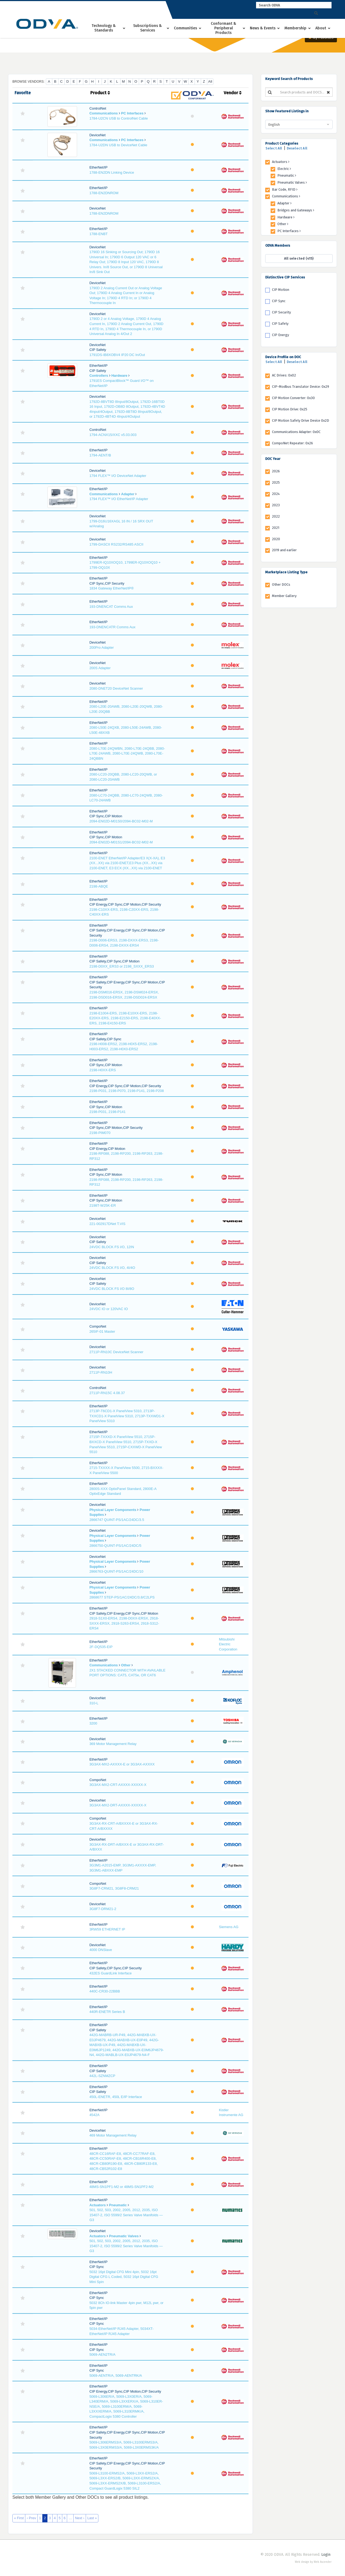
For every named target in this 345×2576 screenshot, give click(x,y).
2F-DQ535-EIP (101, 1647)
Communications (103, 113)
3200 (93, 1723)
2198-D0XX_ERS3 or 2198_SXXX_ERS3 (121, 966)
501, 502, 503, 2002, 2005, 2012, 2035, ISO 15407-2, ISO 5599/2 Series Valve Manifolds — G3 (126, 2215)
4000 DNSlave (100, 1950)
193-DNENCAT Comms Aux (111, 607)
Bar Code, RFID (285, 189)
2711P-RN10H (100, 1372)
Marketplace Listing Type (286, 572)
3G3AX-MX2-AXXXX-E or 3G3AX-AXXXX (122, 1764)
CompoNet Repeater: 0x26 (292, 443)
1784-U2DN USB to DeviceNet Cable (118, 145)
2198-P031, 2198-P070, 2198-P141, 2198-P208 (126, 1091)
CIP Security (281, 312)
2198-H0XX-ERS (102, 1070)
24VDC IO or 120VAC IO (108, 1309)
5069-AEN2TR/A (102, 2354)
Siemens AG (228, 1927)
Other (125, 1665)
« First (19, 2518)
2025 (276, 482)
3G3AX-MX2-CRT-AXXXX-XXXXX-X (117, 1785)
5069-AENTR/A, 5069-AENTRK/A (115, 2375)
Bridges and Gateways (295, 210)
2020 (276, 539)
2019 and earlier (284, 550)
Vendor (233, 92)
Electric (284, 169)
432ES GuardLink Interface (110, 1973)
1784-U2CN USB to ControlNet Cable (118, 118)
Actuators (97, 2205)
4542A (94, 2115)
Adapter (127, 494)
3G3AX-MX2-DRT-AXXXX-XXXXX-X (117, 1805)
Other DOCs (281, 584)
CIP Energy (280, 335)
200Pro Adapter (101, 647)
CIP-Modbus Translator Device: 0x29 (300, 387)
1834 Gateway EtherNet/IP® (111, 588)
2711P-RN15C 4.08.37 (107, 1393)
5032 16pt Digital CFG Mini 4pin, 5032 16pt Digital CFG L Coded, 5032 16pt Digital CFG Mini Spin (123, 2277)
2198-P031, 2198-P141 (107, 1112)
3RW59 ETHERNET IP (107, 1929)
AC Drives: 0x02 (284, 375)
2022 (276, 516)
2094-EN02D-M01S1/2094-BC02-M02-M (121, 842)
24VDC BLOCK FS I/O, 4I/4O (112, 1268)
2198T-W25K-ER (102, 1205)
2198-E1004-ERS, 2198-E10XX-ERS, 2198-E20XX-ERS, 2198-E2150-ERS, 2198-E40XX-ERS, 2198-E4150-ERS (125, 1018)
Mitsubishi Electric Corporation (228, 1644)
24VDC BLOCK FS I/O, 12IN (111, 1247)
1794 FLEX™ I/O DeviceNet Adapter (117, 476)
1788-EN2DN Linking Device (111, 172)
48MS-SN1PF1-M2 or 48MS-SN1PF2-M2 (121, 2187)
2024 (276, 494)
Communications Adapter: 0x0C (296, 432)
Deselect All (297, 148)
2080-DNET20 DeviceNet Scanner (116, 688)
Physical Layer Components (112, 1510)
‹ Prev (31, 2518)
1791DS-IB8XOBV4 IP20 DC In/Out (117, 355)
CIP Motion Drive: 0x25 (289, 409)
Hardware (119, 376)
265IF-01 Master (102, 1331)
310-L (93, 1703)
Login (325, 2554)
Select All (273, 148)
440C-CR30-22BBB (104, 1991)
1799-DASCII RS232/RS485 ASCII (116, 544)
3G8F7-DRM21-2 (102, 1909)
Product (100, 92)
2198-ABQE (98, 886)
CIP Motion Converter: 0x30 (293, 398)
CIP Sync (278, 301)
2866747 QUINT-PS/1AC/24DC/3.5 (116, 1520)
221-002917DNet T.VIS (107, 1224)
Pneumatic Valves (124, 2236)
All (210, 81)
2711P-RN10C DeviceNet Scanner (116, 1352)
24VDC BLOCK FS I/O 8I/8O (111, 1289)
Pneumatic (118, 2205)
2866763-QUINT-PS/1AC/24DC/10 (116, 1571)
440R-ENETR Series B (107, 2012)
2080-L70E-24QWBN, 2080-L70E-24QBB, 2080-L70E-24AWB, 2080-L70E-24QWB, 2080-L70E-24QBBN (127, 753)
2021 (275, 528)
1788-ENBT (98, 234)
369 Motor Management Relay (113, 1744)
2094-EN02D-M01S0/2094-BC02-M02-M (121, 821)
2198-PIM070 (100, 1133)
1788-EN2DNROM (104, 193)
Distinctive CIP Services (285, 277)
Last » (92, 2518)
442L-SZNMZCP (102, 2076)
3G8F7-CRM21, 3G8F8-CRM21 (114, 1888)
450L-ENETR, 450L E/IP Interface (115, 2097)
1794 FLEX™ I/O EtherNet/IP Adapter (118, 499)
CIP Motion (280, 290)
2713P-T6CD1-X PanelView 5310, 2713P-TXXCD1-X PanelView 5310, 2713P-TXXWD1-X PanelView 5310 (126, 1416)
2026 (276, 471)
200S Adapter (100, 668)
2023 (276, 505)
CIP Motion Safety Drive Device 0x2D (300, 420)
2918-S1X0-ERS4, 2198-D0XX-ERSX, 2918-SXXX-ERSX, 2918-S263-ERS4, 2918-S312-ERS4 (124, 1623)
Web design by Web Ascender (313, 2562)
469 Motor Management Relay (113, 2135)
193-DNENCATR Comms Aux (112, 627)
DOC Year (272, 459)
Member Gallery (284, 596)
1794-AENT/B (100, 455)
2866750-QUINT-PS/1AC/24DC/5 (115, 1546)
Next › (79, 2518)
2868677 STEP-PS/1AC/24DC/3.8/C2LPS (122, 1597)
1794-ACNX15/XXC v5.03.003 (113, 435)
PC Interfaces (132, 113)
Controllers (98, 376)
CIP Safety (280, 324)
